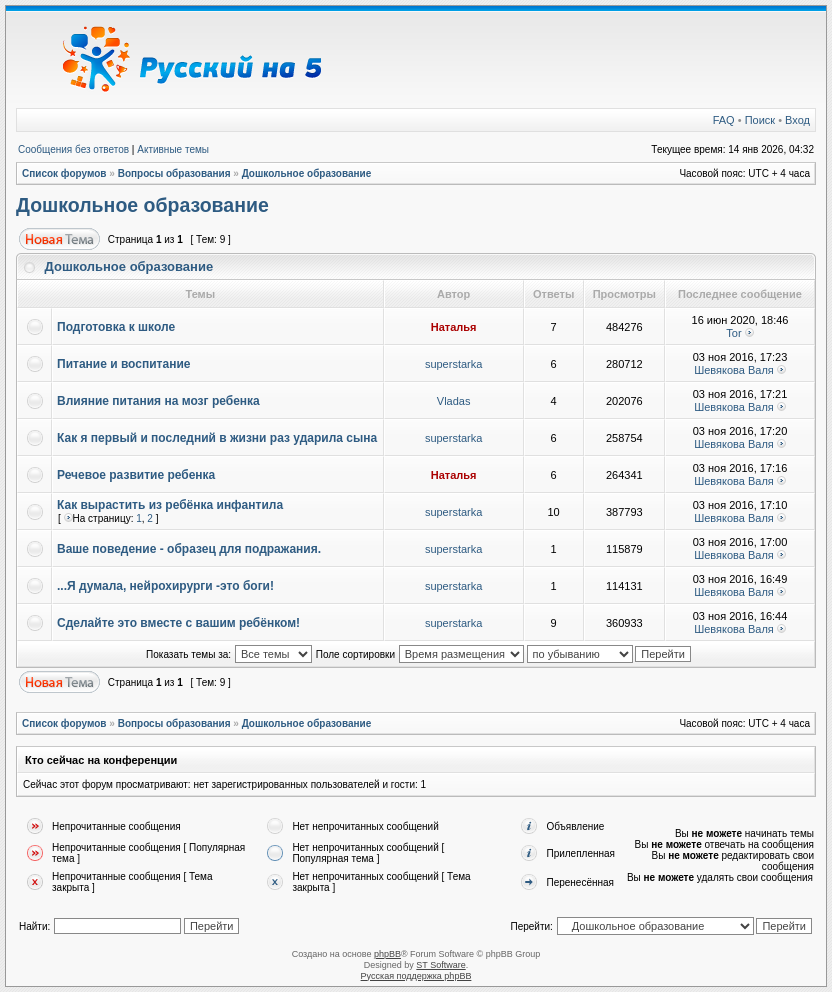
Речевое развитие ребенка (136, 475)
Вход (797, 120)
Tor (733, 333)
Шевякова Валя (734, 370)
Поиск (760, 120)
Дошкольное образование (307, 173)
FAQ (724, 120)
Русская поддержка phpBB (416, 976)
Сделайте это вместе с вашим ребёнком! (178, 623)
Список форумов (64, 173)
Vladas (454, 401)
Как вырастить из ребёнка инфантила (170, 505)
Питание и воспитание (123, 364)
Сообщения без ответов (73, 149)
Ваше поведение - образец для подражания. (189, 549)
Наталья (454, 327)
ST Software (440, 965)
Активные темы (173, 149)
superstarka (453, 364)
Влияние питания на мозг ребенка (158, 401)
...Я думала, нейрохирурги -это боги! (165, 586)
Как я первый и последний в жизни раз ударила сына (217, 438)
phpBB (387, 954)
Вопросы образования (174, 173)
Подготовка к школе (116, 327)
